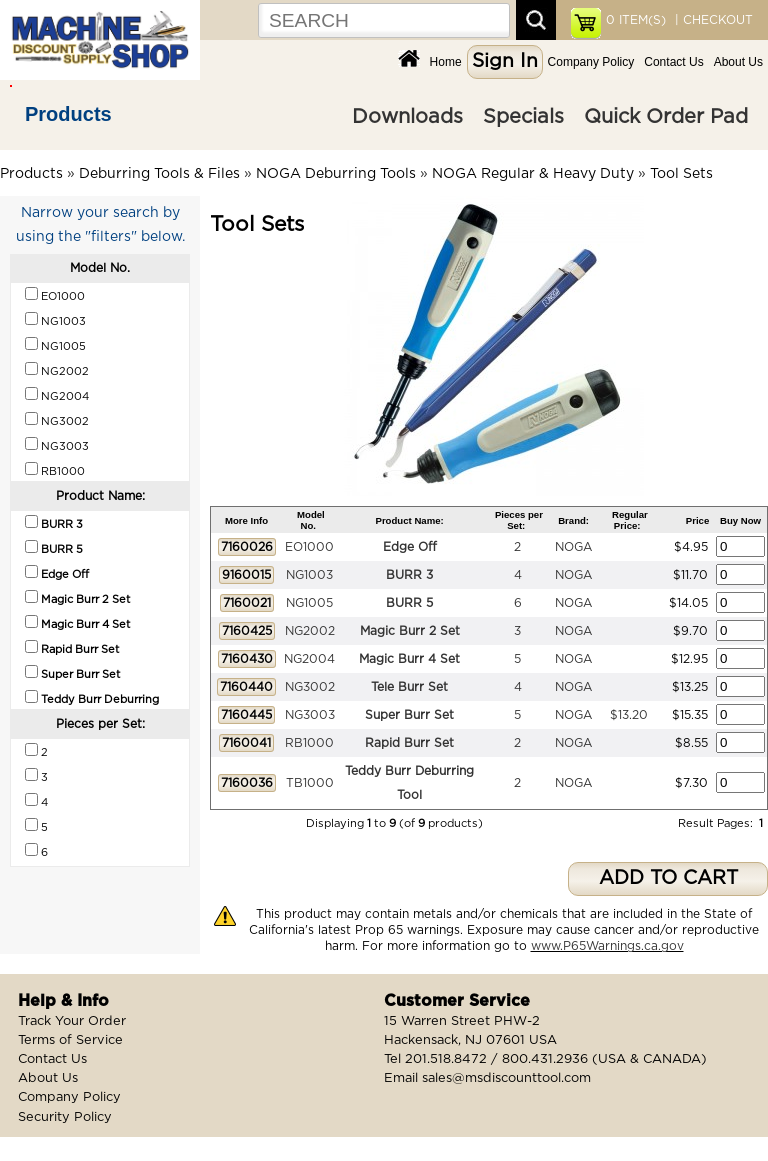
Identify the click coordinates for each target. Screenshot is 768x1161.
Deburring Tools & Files (159, 174)
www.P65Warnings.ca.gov (607, 946)
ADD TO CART (668, 878)
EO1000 (309, 547)
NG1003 (309, 575)
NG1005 (309, 603)
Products (68, 114)
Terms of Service (70, 1040)
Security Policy (65, 1117)
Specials (523, 117)
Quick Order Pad (666, 117)
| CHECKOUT (712, 20)
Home (446, 62)
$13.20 (629, 715)
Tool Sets (681, 174)
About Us (738, 62)
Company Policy (591, 62)
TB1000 (310, 783)
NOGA (573, 547)
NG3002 (310, 687)
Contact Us (673, 62)
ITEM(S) (636, 20)
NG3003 (310, 715)
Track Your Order (72, 1021)
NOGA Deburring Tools (336, 174)
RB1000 (309, 743)
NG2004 (309, 659)
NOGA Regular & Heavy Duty (533, 174)
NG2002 (310, 631)
